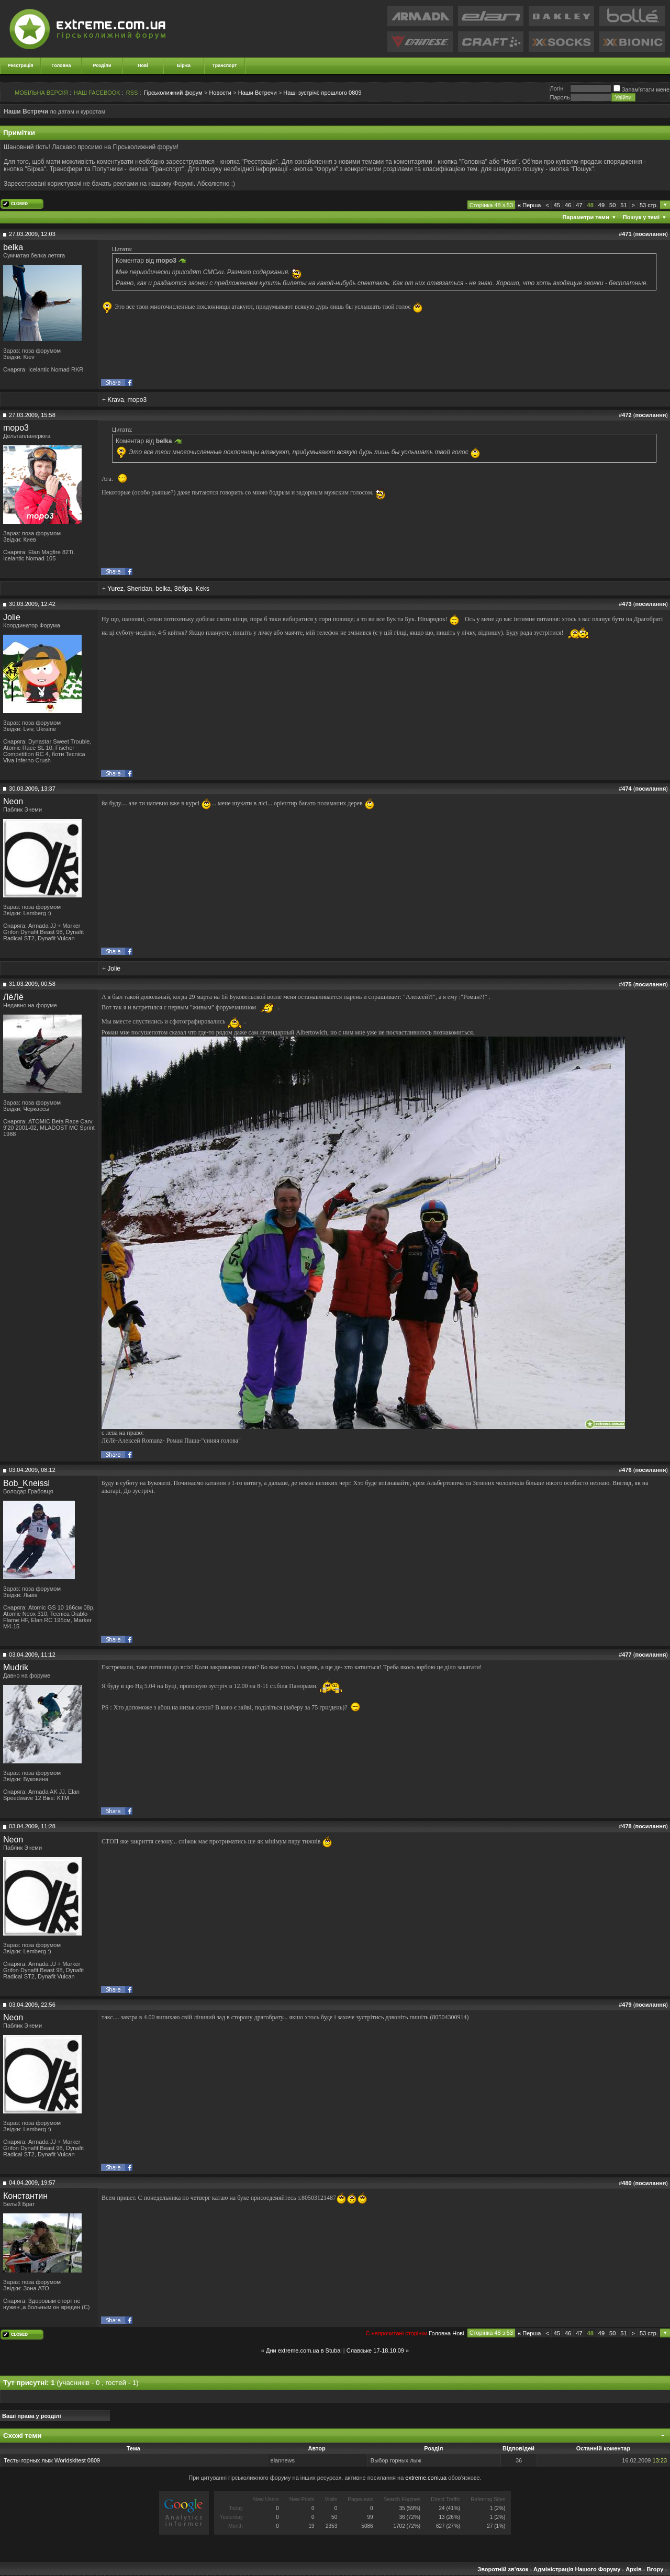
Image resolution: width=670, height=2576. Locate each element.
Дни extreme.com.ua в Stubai (304, 2350)
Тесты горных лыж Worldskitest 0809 (52, 2460)
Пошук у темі (641, 217)
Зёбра (183, 588)
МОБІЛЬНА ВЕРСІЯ (41, 92)
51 (623, 205)
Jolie (11, 617)
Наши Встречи (257, 92)
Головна (61, 65)
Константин (25, 2195)
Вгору (654, 2569)
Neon (13, 801)
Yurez (115, 588)
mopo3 (137, 399)
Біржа (184, 65)
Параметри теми (586, 217)
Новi (458, 2333)
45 (557, 205)
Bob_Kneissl (26, 1483)
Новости (220, 92)
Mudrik (15, 1667)
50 (612, 205)
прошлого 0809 (322, 92)
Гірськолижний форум (173, 92)
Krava (115, 399)
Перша (529, 205)
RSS (132, 92)
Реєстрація (21, 65)
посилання (650, 234)
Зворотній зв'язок (502, 2569)
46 (568, 205)
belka (13, 247)
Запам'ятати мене (641, 89)
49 (601, 205)
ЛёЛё (13, 997)
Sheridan (139, 588)
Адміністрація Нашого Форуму (576, 2569)
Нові (143, 65)
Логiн (556, 88)
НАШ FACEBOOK (97, 92)
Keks (202, 588)
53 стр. (649, 205)
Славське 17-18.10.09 (375, 2350)
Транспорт (225, 65)
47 (579, 205)
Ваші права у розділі (31, 2416)
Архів (633, 2569)
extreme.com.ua (425, 2477)
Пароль (560, 97)
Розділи (102, 65)
